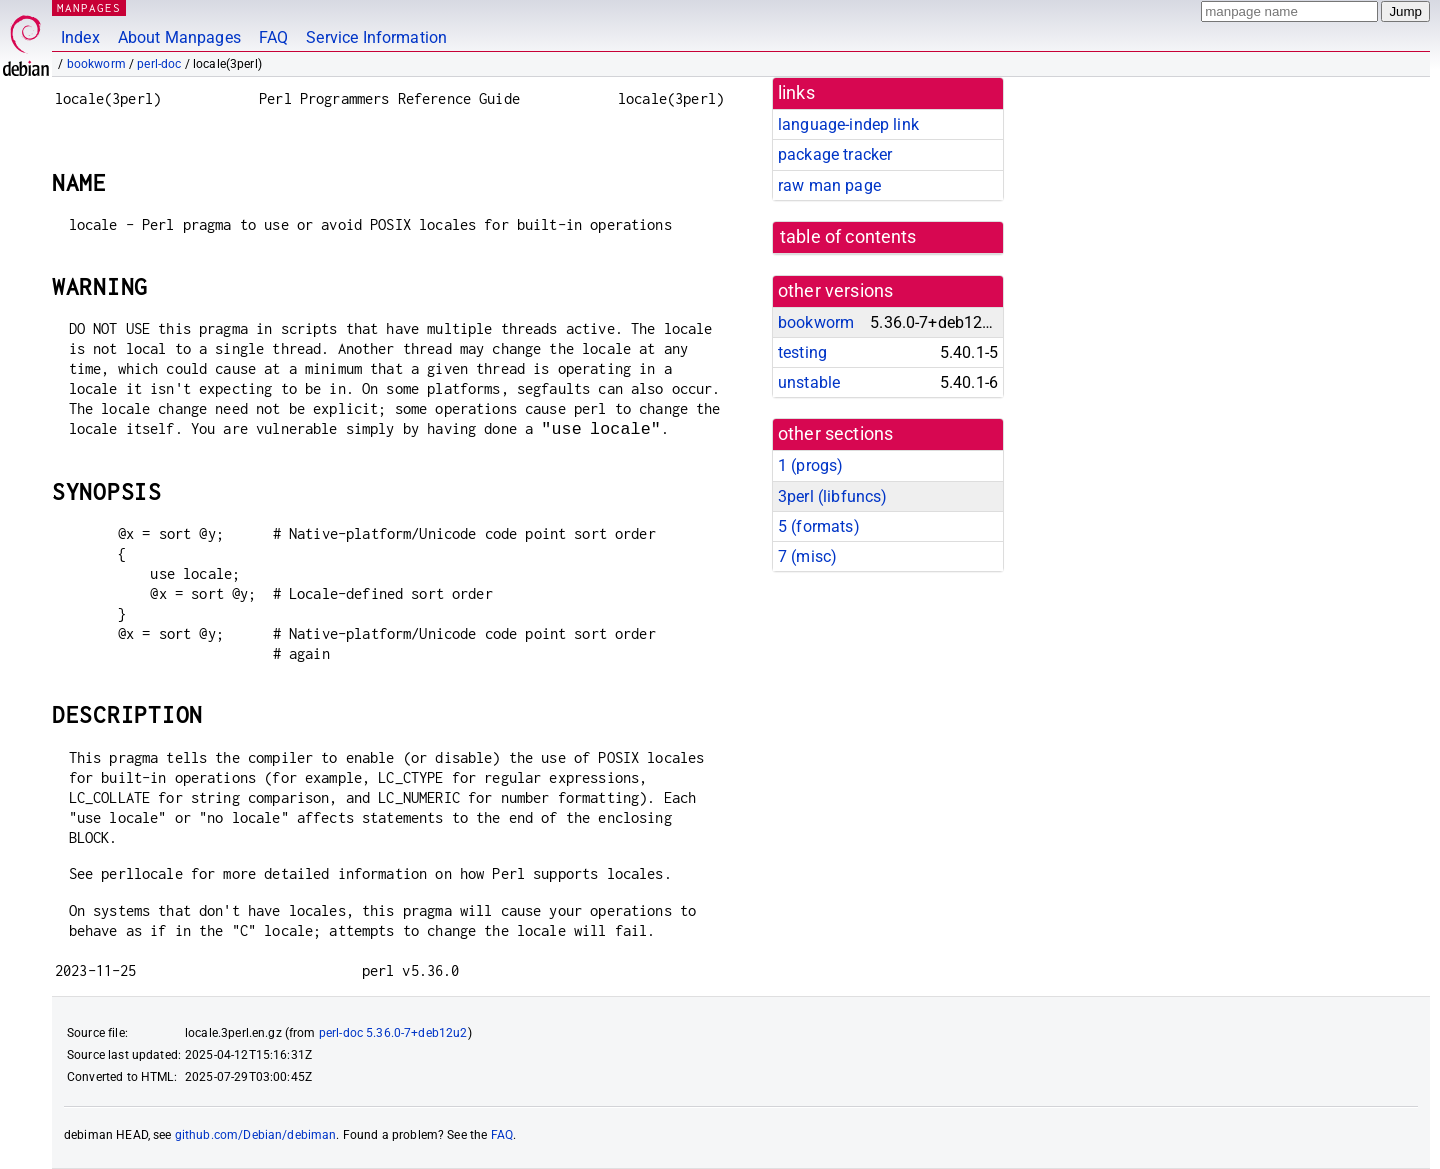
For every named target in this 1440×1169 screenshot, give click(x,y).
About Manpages (179, 37)
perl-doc (159, 64)
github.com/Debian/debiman (256, 1135)
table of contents (848, 237)
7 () (807, 556)
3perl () (832, 496)
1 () (810, 465)
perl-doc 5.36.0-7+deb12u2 (393, 1033)
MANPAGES (89, 7)
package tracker (835, 154)
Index (80, 37)
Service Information (376, 37)
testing (802, 352)
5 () (819, 526)
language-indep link (848, 124)
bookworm (96, 64)
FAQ (273, 37)
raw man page (829, 185)
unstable (809, 382)
